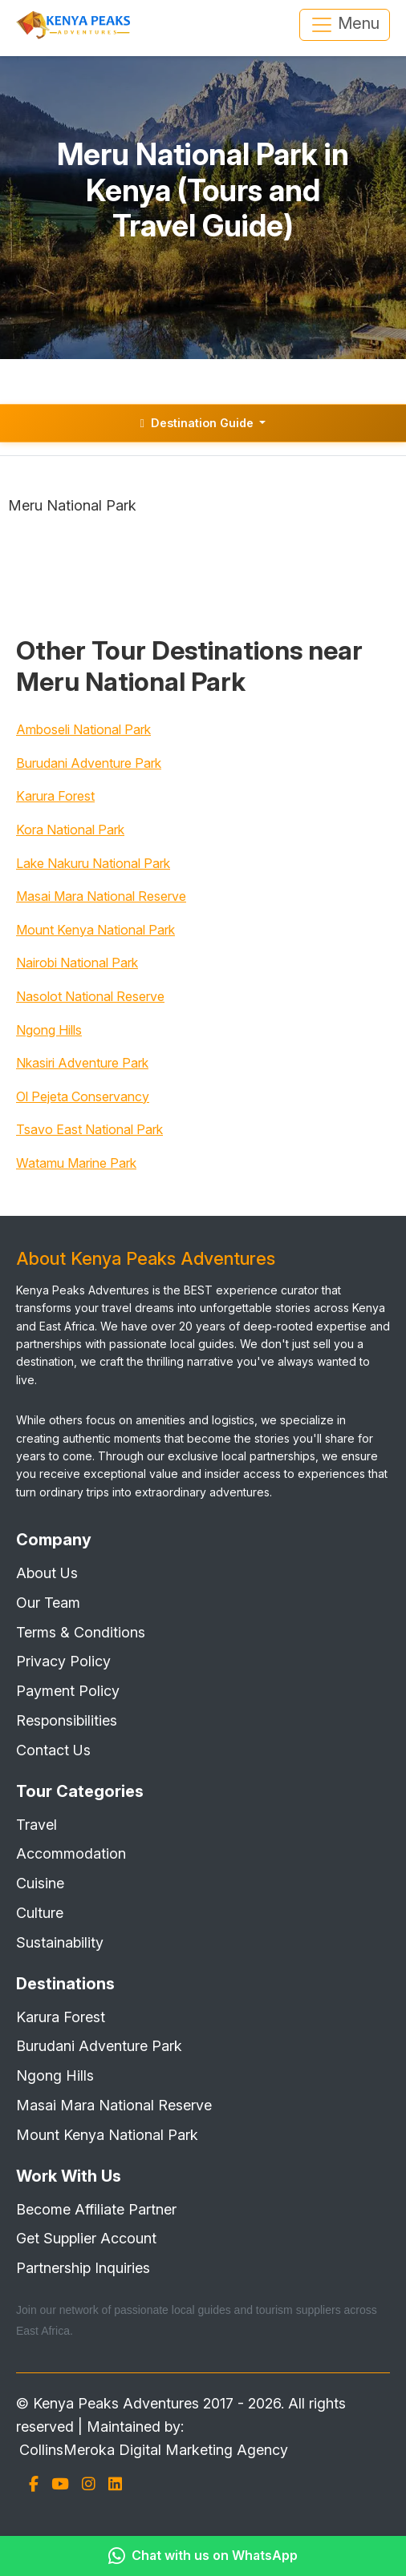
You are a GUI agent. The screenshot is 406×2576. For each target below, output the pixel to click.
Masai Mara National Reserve (101, 896)
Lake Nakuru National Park (93, 863)
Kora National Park (70, 830)
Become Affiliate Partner (96, 2209)
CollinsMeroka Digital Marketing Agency (153, 2449)
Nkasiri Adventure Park (82, 1063)
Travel (36, 1824)
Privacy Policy (63, 1661)
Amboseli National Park (83, 729)
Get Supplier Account (86, 2238)
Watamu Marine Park (76, 1163)
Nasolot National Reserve (90, 996)
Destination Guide (198, 423)
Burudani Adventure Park (88, 763)
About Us (47, 1573)
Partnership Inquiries (83, 2267)
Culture (39, 1912)
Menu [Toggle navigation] (345, 25)
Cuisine (40, 1883)
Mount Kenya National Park (95, 930)
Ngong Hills (49, 1030)
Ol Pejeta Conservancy (82, 1096)
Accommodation (71, 1853)
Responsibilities (66, 1720)
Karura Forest (55, 796)
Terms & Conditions (80, 1632)
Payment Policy (68, 1690)
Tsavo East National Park (89, 1129)
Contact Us (53, 1750)
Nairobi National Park (77, 963)
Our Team (48, 1602)
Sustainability (60, 1942)
